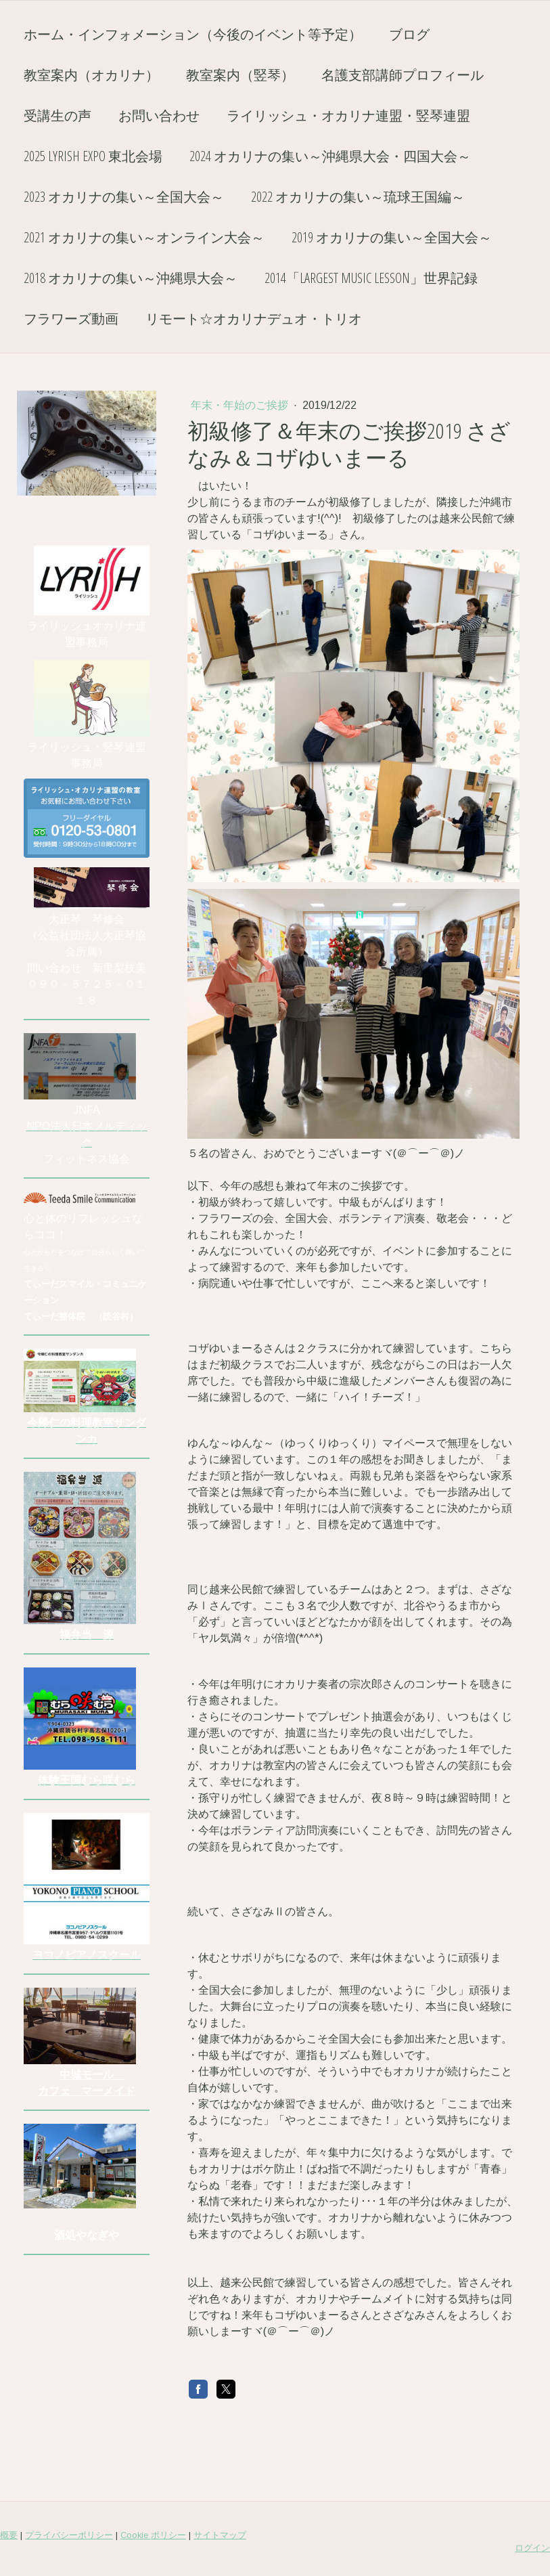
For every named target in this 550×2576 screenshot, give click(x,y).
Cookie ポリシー (153, 2529)
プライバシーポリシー (69, 2529)
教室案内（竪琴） (240, 75)
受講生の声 (57, 115)
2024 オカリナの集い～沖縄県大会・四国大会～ (330, 156)
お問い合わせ (159, 115)
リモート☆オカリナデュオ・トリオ (253, 318)
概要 (9, 2529)
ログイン (532, 2542)
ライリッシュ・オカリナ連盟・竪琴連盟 (348, 115)
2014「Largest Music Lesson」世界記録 (371, 278)
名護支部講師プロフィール (402, 75)
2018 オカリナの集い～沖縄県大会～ (130, 278)
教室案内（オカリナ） (91, 75)
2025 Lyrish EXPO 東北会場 (93, 156)
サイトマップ (219, 2529)
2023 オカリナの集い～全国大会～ (124, 197)
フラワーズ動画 (71, 318)
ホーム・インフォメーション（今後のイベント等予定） (193, 34)
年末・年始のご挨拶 (241, 405)
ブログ (409, 34)
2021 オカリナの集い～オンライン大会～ (144, 237)
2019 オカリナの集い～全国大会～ (392, 237)
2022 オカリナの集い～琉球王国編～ (358, 197)
